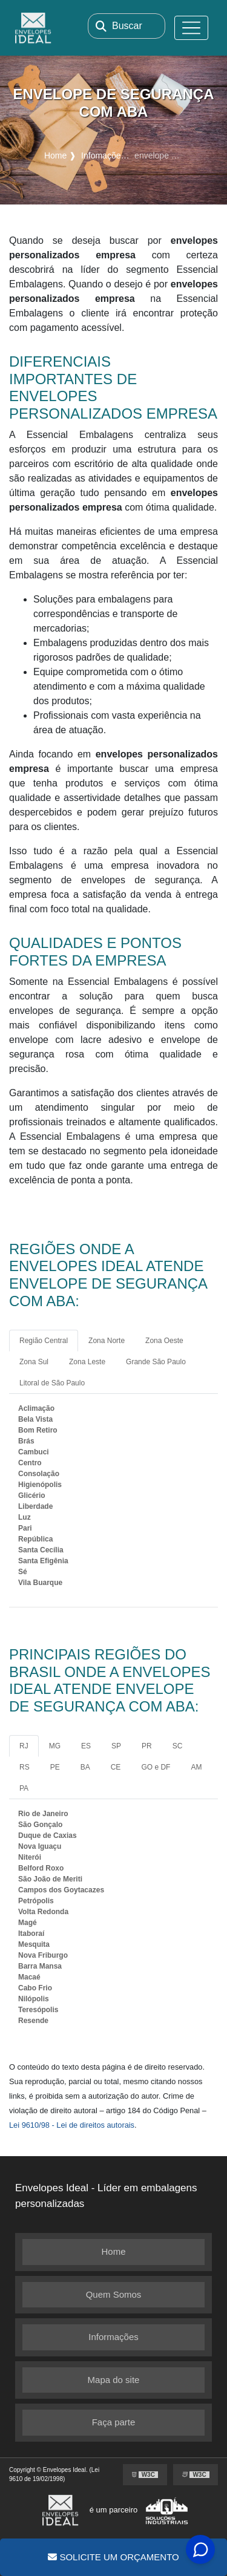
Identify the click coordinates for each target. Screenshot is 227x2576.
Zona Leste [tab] (87, 1362)
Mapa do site (114, 2380)
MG (55, 1746)
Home (113, 2251)
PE (55, 1767)
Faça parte (114, 2422)
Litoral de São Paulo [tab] (52, 1383)
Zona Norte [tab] (106, 1340)
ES (86, 1746)
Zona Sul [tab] (33, 1362)
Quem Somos (114, 2294)
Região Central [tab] (43, 1340)
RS (24, 1767)
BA (85, 1767)
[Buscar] (101, 26)
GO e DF (155, 1767)
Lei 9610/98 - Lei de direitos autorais (71, 2125)
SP (116, 1746)
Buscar (127, 26)
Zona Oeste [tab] (164, 1340)
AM (196, 1767)
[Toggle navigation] (191, 28)
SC (178, 1746)
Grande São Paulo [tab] (156, 1362)
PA (23, 1788)
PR (147, 1746)
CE (116, 1767)
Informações (113, 2337)
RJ (23, 1746)
